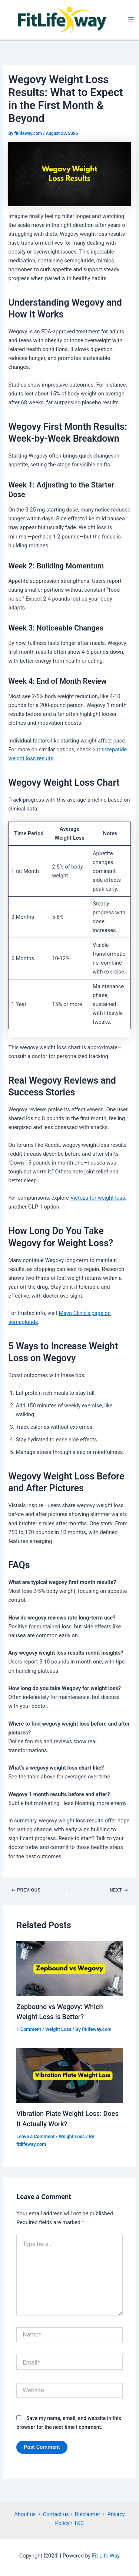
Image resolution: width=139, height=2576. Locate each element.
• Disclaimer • (88, 2514)
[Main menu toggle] (131, 19)
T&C (78, 2523)
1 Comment (28, 2029)
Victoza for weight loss (97, 1197)
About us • (28, 2514)
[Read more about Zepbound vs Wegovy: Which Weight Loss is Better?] (69, 1968)
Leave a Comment (35, 2136)
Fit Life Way (105, 2555)
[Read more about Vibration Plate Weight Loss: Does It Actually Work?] (69, 2075)
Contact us (56, 2514)
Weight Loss (58, 2029)
